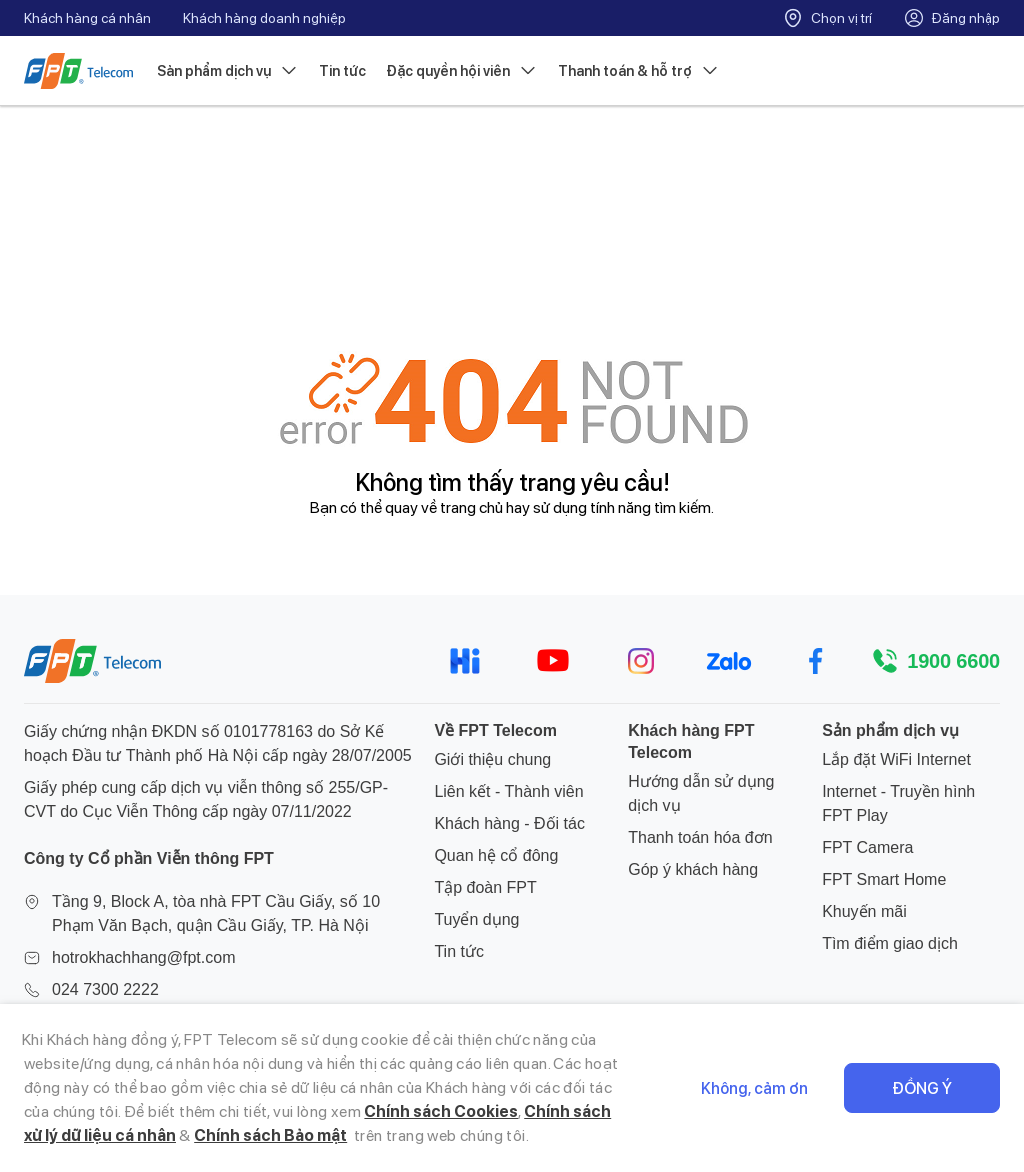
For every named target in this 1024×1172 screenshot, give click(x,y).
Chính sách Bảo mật (270, 1135)
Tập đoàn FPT (485, 887)
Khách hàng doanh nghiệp (264, 18)
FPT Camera (867, 847)
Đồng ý (922, 1088)
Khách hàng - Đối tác (509, 823)
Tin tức (342, 71)
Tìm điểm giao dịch (890, 943)
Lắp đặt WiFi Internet (896, 759)
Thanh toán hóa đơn (700, 837)
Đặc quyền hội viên (462, 71)
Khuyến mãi (864, 911)
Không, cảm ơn (754, 1088)
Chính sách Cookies (441, 1111)
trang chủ (471, 507)
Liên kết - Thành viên (508, 791)
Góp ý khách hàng (693, 869)
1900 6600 (953, 661)
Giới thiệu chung (492, 759)
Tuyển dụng (476, 919)
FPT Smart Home (884, 879)
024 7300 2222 (105, 989)
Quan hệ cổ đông (496, 855)
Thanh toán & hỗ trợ (639, 71)
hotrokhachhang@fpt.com (143, 957)
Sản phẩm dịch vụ (228, 71)
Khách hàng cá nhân (87, 18)
